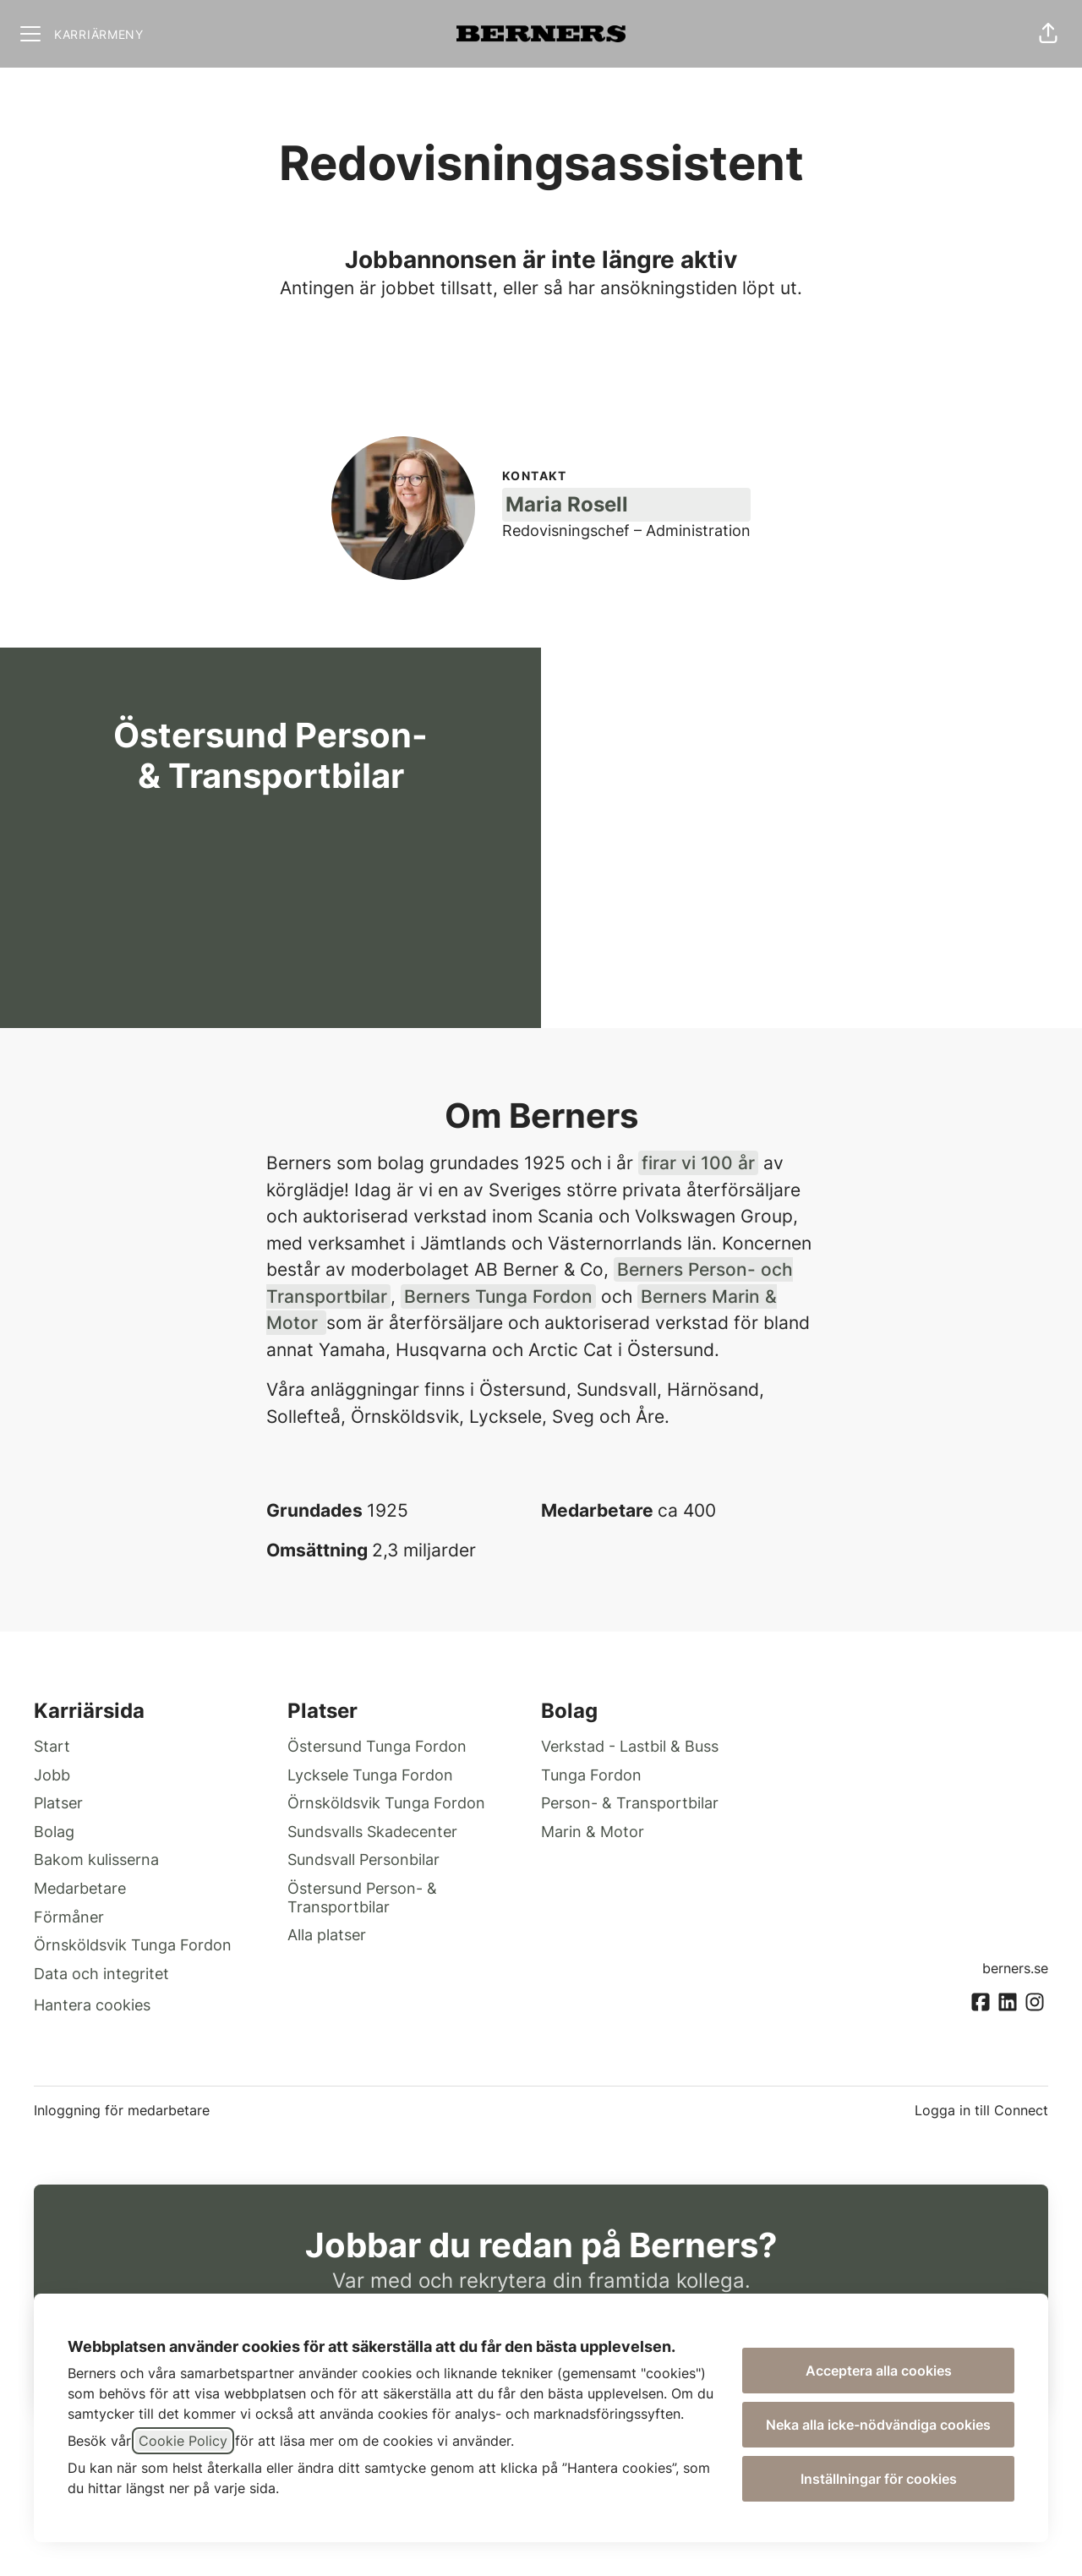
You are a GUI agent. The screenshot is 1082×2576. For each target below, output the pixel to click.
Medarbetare (80, 1888)
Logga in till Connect (981, 2110)
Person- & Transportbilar (630, 1803)
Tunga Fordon (591, 1775)
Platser (58, 1803)
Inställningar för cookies (879, 2478)
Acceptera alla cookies (879, 2370)
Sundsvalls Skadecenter (372, 1831)
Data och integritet (101, 1974)
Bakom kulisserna (96, 1859)
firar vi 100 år (698, 1162)
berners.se (1015, 1968)
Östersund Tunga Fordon (377, 1746)
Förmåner (69, 1917)
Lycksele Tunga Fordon (370, 1775)
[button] (1048, 33)
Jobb (52, 1775)
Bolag (54, 1831)
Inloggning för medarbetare (122, 2110)
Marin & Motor (592, 1831)
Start (52, 1746)
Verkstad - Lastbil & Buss (630, 1746)
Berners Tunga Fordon (498, 1296)
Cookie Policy (183, 2440)
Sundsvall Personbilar (363, 1859)
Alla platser (326, 1935)
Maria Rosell (566, 504)
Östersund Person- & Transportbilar (362, 1897)
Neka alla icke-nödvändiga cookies (878, 2424)
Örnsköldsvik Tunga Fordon (133, 1945)
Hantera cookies (92, 2005)
